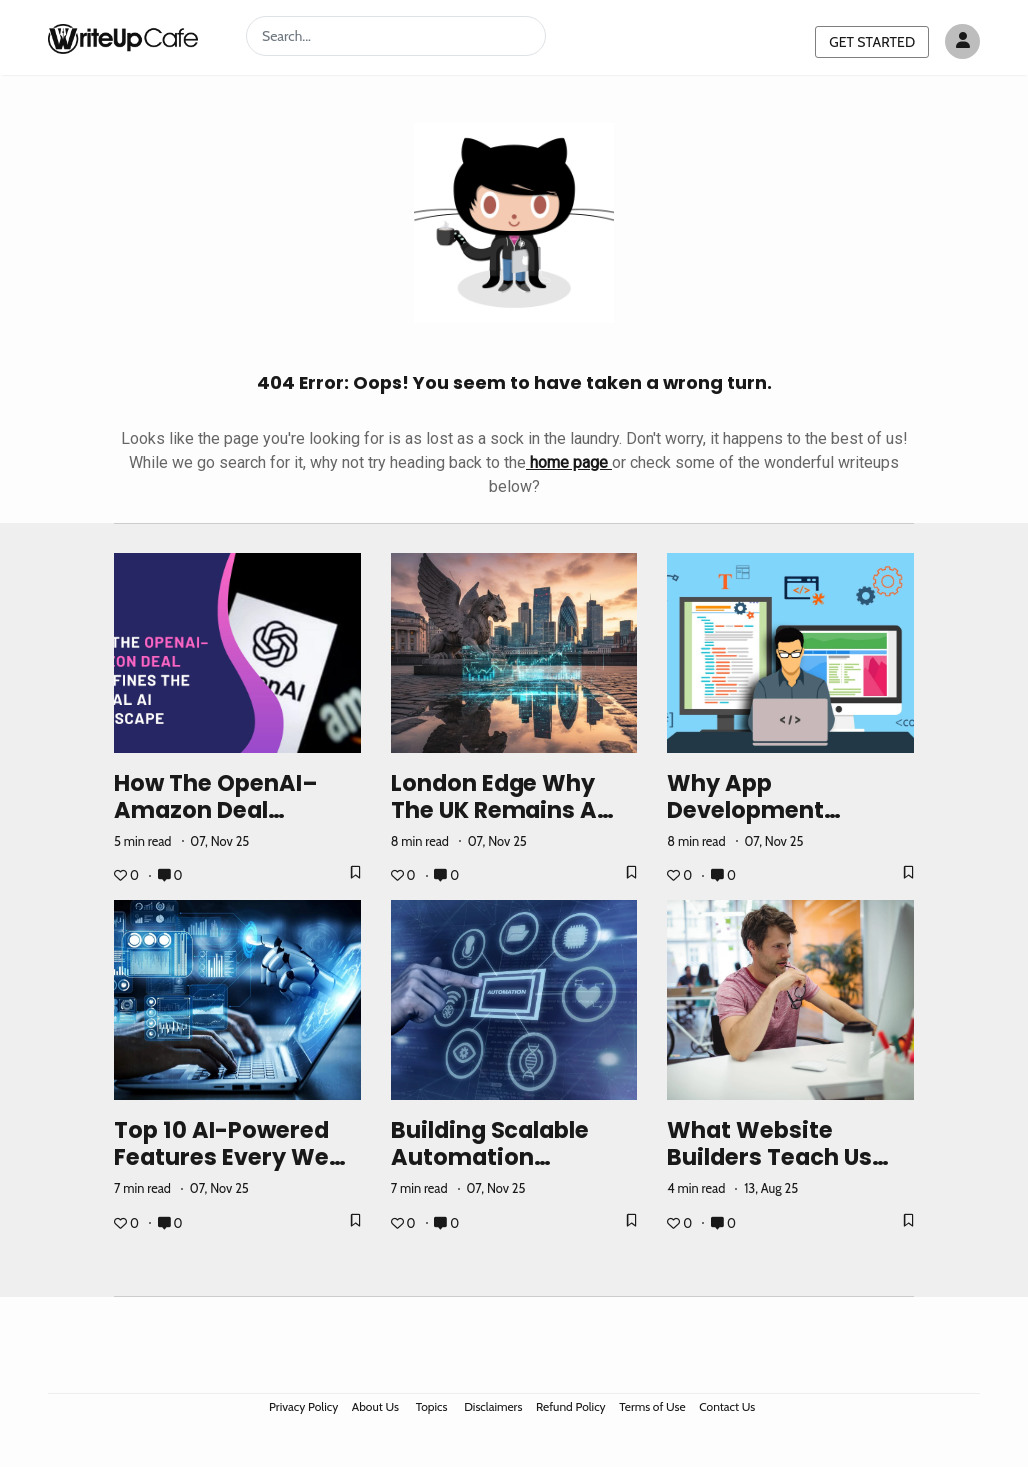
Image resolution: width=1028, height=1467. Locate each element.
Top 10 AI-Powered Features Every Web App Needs (229, 1157)
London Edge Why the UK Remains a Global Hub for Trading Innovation (502, 823)
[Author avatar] (962, 41)
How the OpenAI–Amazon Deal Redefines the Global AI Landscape (235, 823)
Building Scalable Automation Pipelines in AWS (490, 1157)
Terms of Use (652, 1406)
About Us (375, 1406)
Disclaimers (493, 1406)
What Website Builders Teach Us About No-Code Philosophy (769, 1170)
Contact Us (727, 1406)
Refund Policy (571, 1406)
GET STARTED (872, 42)
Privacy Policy (303, 1406)
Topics (432, 1406)
